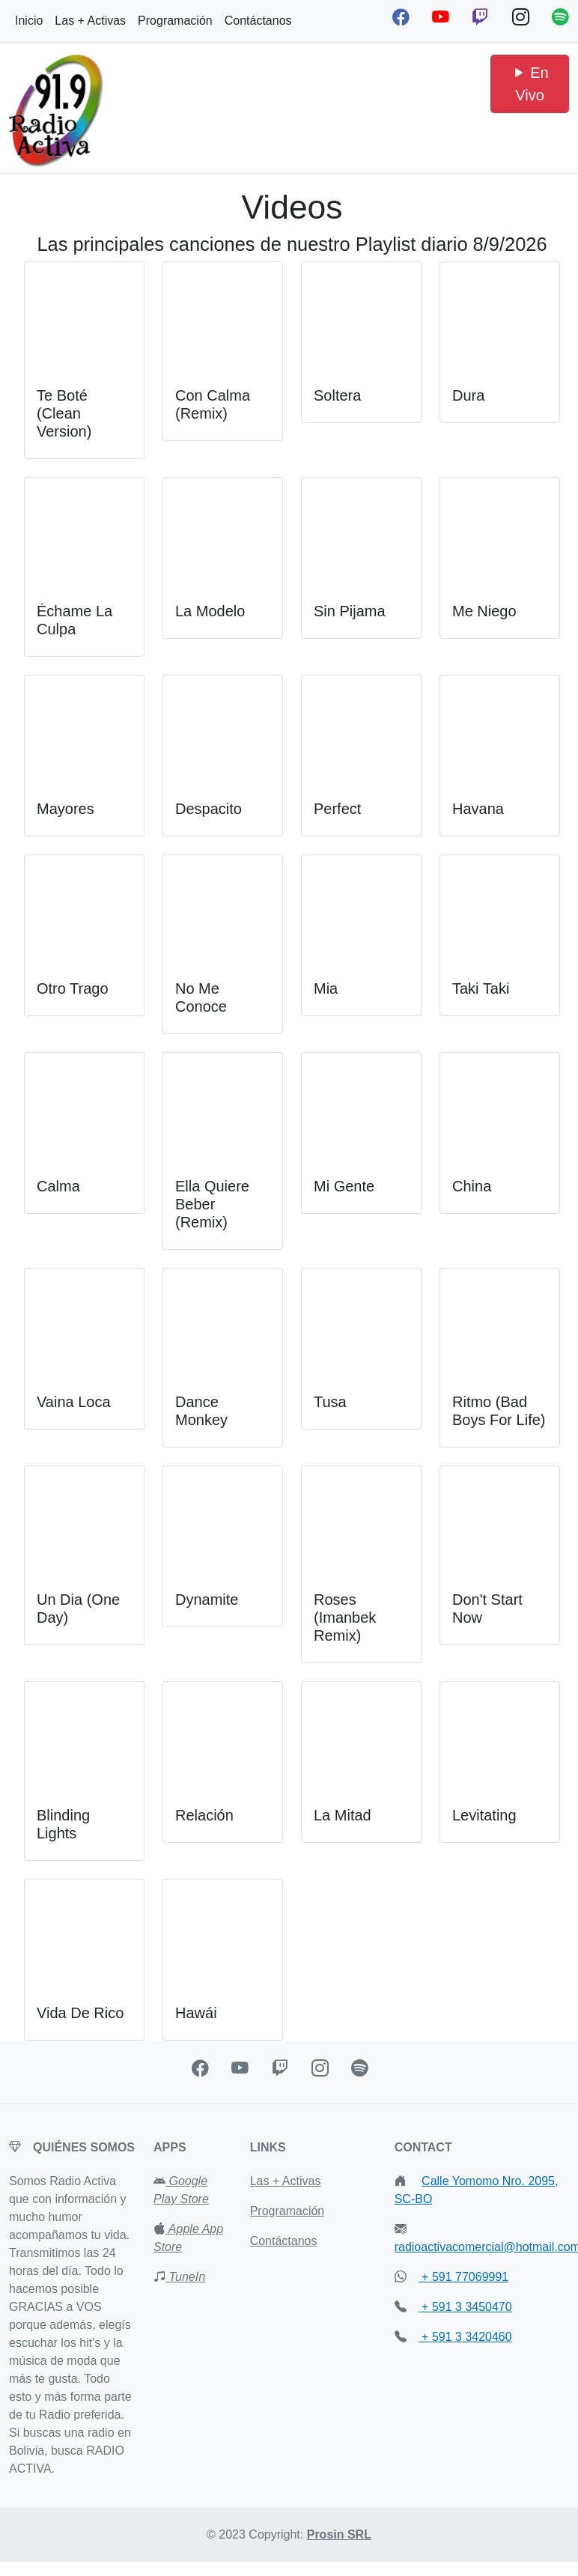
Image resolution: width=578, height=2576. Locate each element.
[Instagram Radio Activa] (523, 17)
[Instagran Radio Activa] (322, 2068)
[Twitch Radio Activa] (482, 17)
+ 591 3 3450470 (465, 2306)
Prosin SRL (339, 2534)
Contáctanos (258, 20)
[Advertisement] (289, 92)
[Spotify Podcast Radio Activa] (560, 17)
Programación (175, 20)
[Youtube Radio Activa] (443, 17)
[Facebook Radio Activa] (403, 17)
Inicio (29, 20)
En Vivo (530, 83)
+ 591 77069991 (464, 2276)
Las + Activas (90, 20)
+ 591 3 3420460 (465, 2336)
